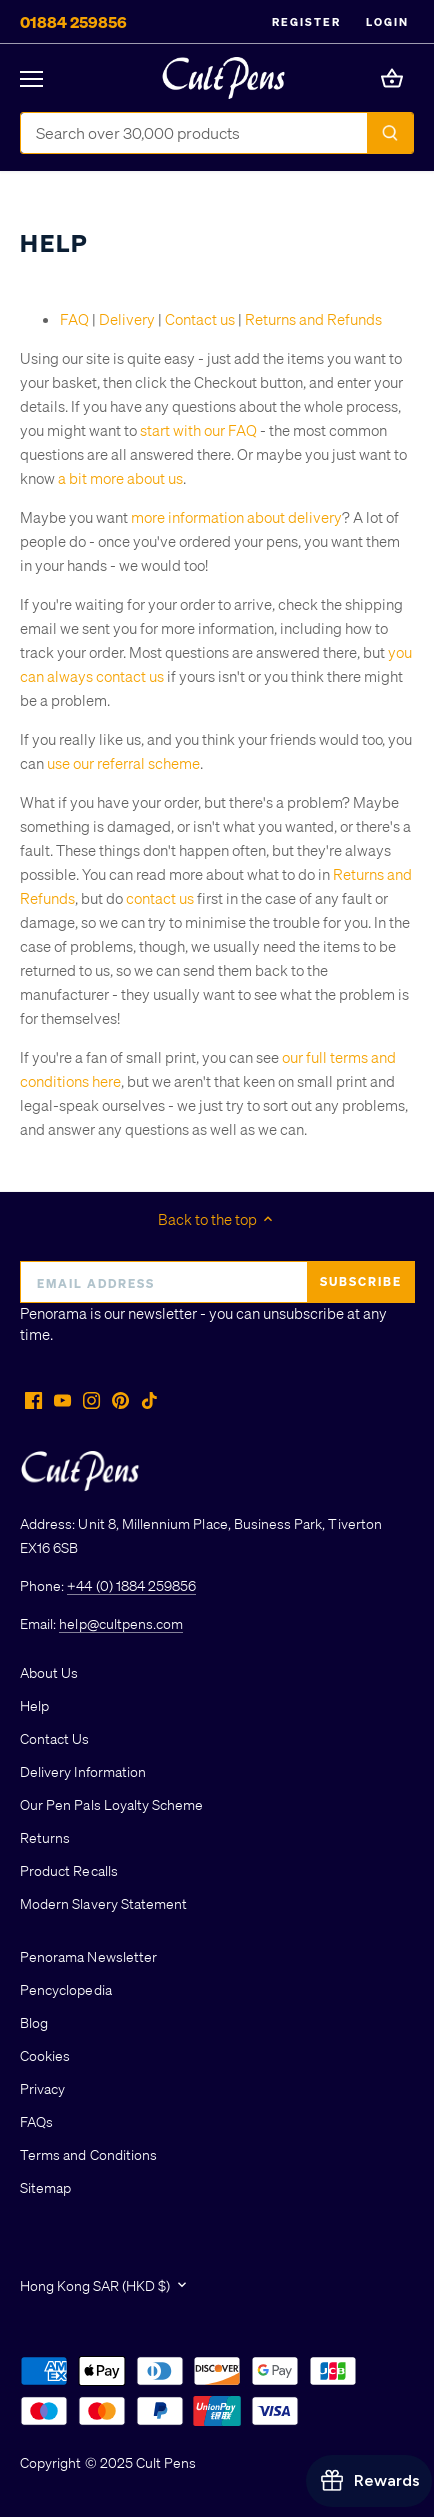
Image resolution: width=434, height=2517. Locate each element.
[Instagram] (91, 1399)
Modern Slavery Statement (103, 1903)
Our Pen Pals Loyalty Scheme (111, 1804)
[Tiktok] (149, 1399)
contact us (160, 898)
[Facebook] (33, 1399)
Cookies (45, 2055)
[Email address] (217, 1282)
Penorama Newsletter (88, 1956)
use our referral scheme (123, 763)
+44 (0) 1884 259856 (131, 1585)
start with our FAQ (198, 430)
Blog (34, 2022)
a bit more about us (120, 478)
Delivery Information (83, 1771)
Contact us (200, 319)
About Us (49, 1672)
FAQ (74, 319)
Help (34, 1705)
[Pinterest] (120, 1399)
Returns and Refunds (313, 319)
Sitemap (45, 2187)
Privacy (42, 2088)
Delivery (127, 319)
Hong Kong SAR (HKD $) (95, 2285)
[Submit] (390, 133)
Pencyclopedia (66, 1989)
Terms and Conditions (88, 2154)
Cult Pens (166, 2462)
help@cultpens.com (121, 1623)
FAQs (36, 2121)
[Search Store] (194, 133)
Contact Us (55, 1738)
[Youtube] (62, 1399)
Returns (45, 1837)
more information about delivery (236, 517)
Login (387, 22)
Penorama (53, 1313)
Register (306, 22)
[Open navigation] (31, 79)
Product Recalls (69, 1870)
